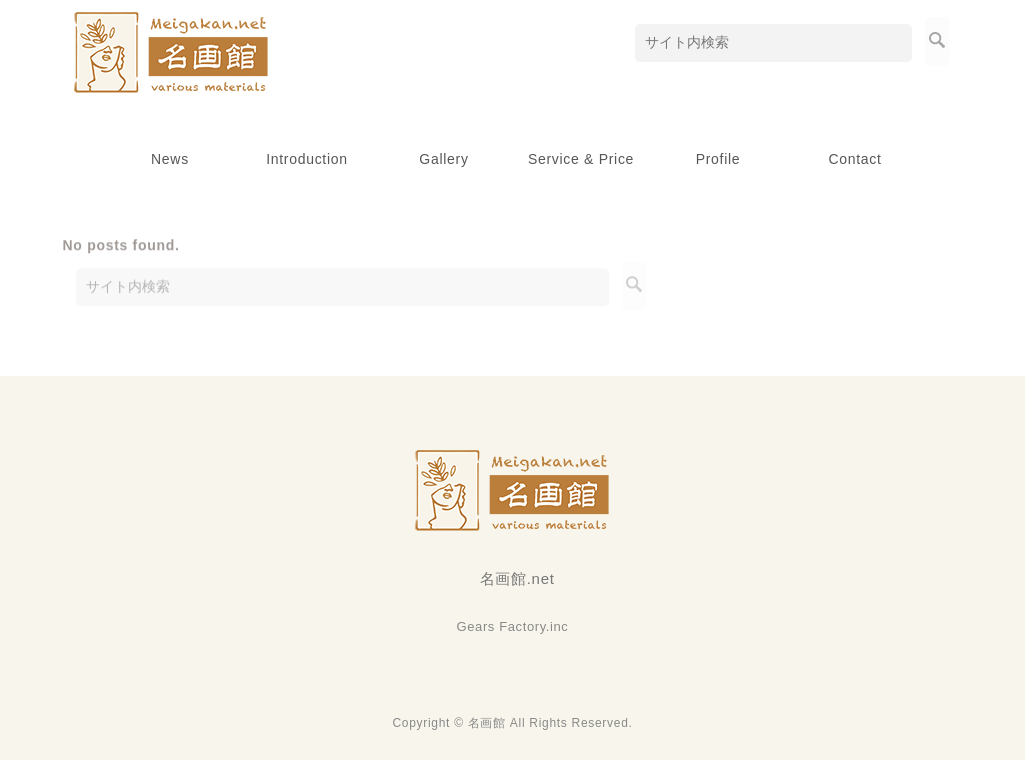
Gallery (443, 159)
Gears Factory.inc (513, 626)
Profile (718, 159)
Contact (854, 159)
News (170, 159)
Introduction (307, 159)
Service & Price (581, 159)
